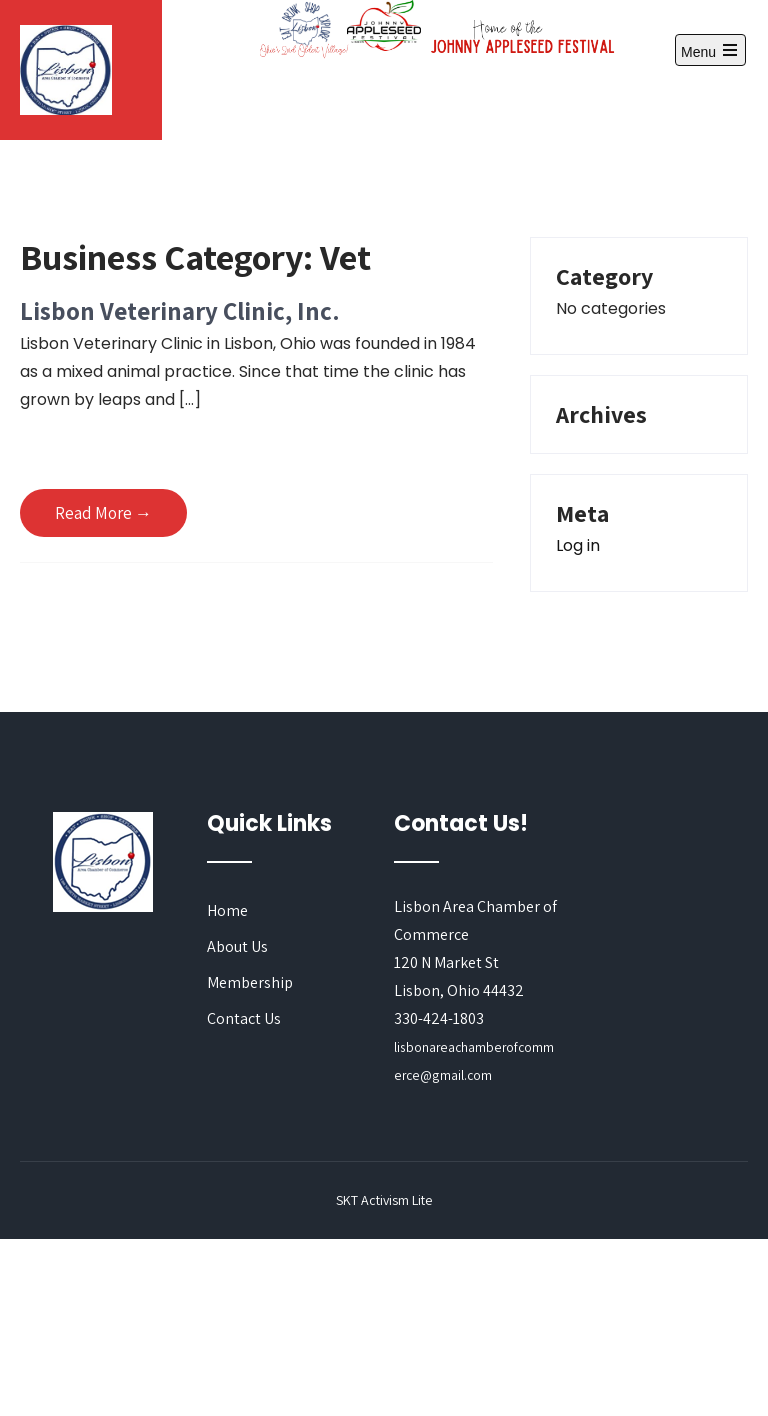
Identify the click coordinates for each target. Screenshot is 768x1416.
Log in (578, 545)
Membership (250, 982)
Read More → (103, 513)
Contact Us (244, 1018)
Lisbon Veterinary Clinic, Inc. (180, 310)
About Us (237, 946)
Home (227, 910)
